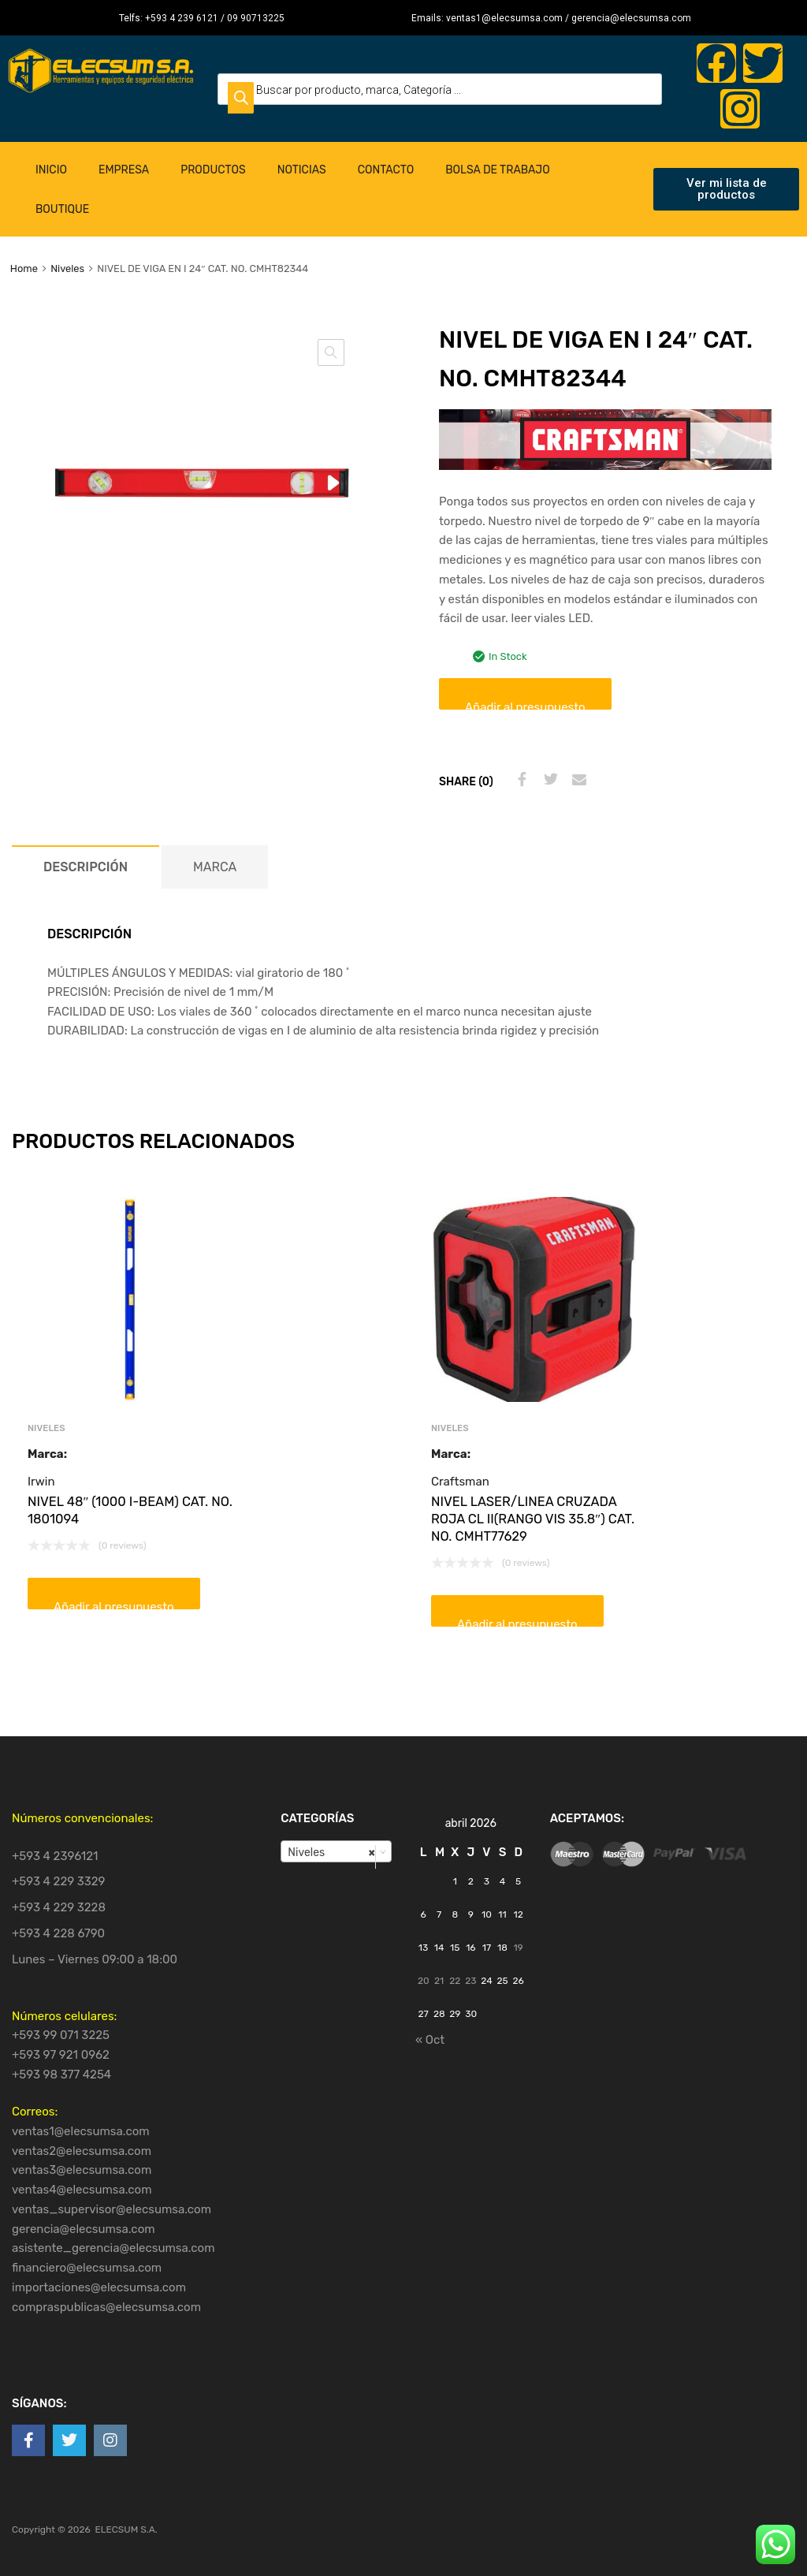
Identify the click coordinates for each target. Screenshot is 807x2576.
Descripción (85, 866)
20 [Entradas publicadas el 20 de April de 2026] (424, 1980)
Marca (214, 866)
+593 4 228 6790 (58, 1933)
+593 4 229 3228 (59, 1907)
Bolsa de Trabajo (497, 170)
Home (24, 268)
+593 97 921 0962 (61, 2055)
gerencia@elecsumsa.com (83, 2229)
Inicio (51, 170)
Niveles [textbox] (331, 1852)
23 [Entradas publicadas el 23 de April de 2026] (470, 1980)
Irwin (41, 1481)
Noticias (301, 170)
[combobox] (336, 1851)
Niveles (67, 268)
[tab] (85, 867)
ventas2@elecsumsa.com (81, 2151)
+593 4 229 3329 (59, 1881)
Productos (213, 170)
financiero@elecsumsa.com (87, 2268)
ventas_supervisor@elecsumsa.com (111, 2209)
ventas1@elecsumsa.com (81, 2131)
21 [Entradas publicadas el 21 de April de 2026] (439, 1980)
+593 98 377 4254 (61, 2074)
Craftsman (460, 1481)
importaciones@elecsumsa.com (99, 2287)
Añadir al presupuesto (525, 705)
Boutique (62, 209)
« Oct (429, 2040)
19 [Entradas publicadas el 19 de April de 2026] (518, 1947)
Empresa (124, 170)
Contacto (386, 170)
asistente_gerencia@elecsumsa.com (113, 2248)
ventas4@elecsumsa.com (82, 2190)
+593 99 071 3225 (61, 2035)
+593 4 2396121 (55, 1856)
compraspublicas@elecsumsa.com (106, 2307)
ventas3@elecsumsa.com (81, 2170)
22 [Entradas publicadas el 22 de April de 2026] (454, 1980)
